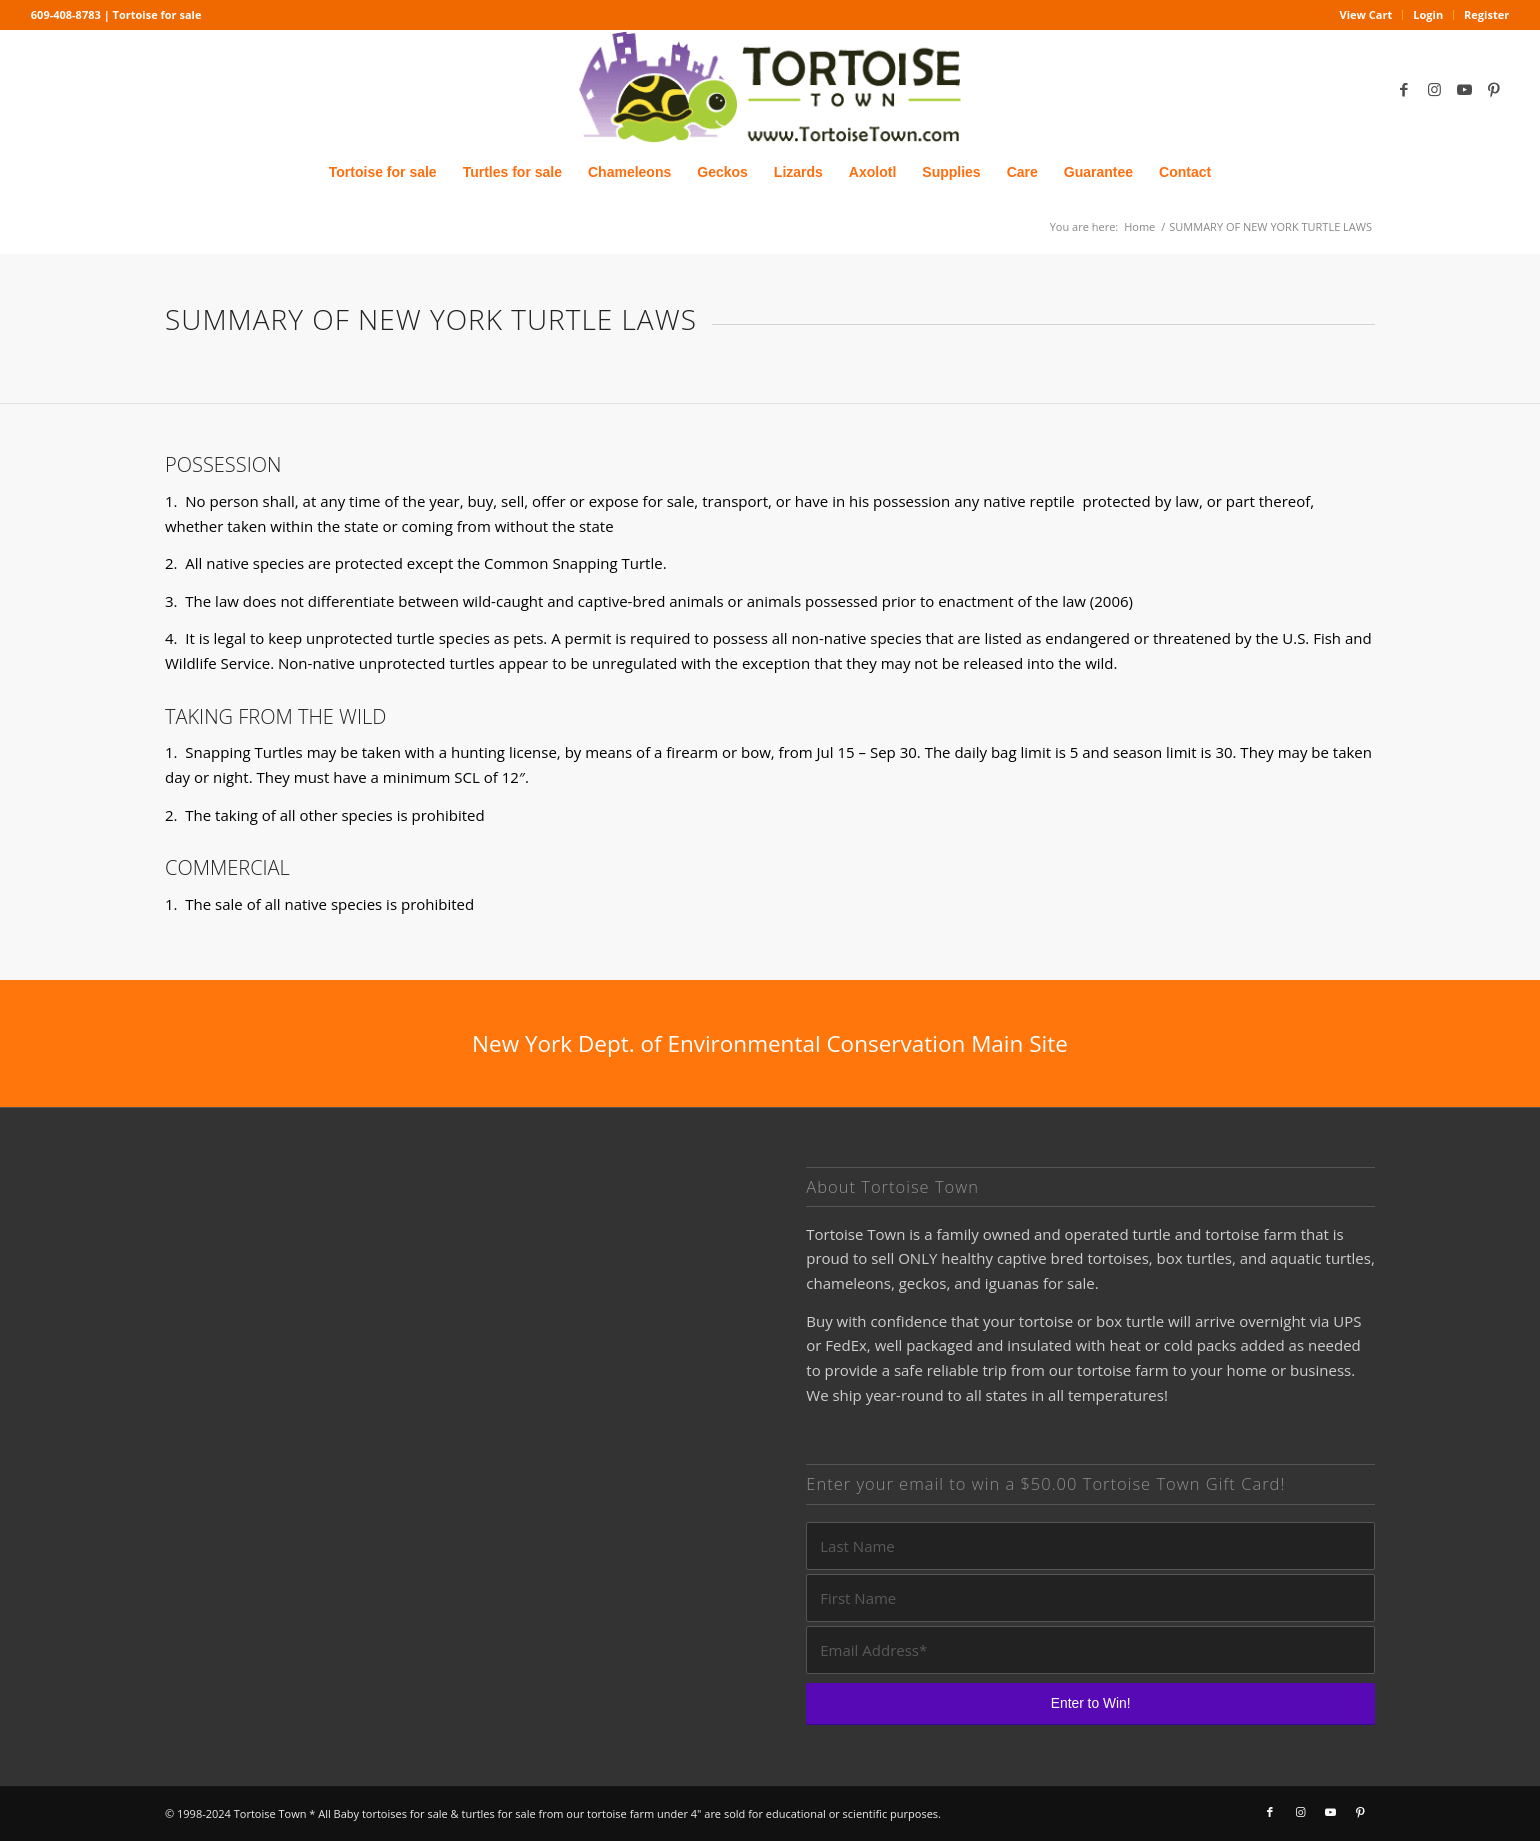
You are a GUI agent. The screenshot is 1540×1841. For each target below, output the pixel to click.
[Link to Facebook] (1404, 89)
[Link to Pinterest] (1494, 89)
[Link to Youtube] (1464, 89)
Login (1428, 14)
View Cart (1366, 14)
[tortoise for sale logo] (770, 88)
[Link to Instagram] (1434, 89)
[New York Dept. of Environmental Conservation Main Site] (770, 1043)
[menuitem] (1367, 15)
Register (1486, 14)
